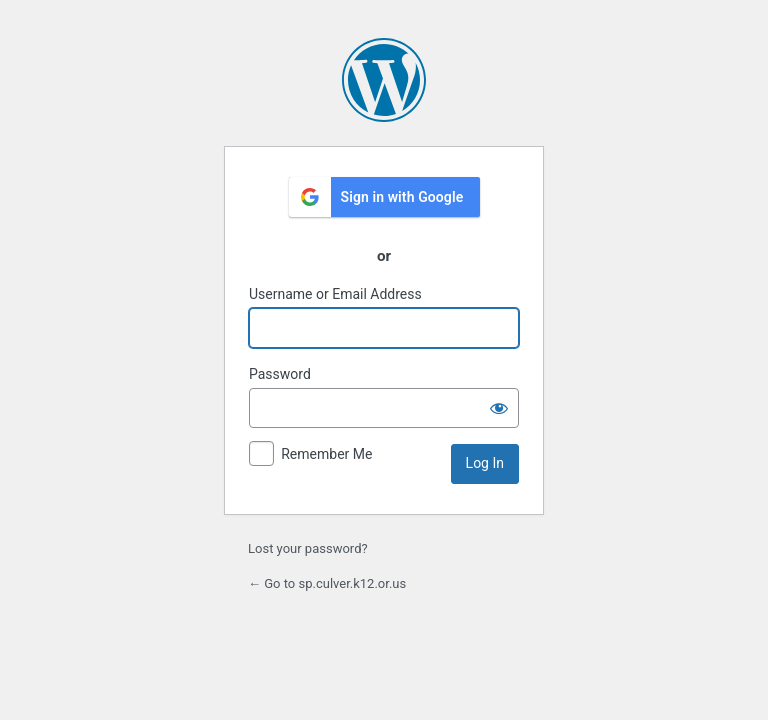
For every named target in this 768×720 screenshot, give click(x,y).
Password (280, 374)
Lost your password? (308, 548)
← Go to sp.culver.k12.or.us (327, 583)
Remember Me (326, 454)
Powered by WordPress (384, 80)
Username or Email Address (335, 294)
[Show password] (499, 408)
